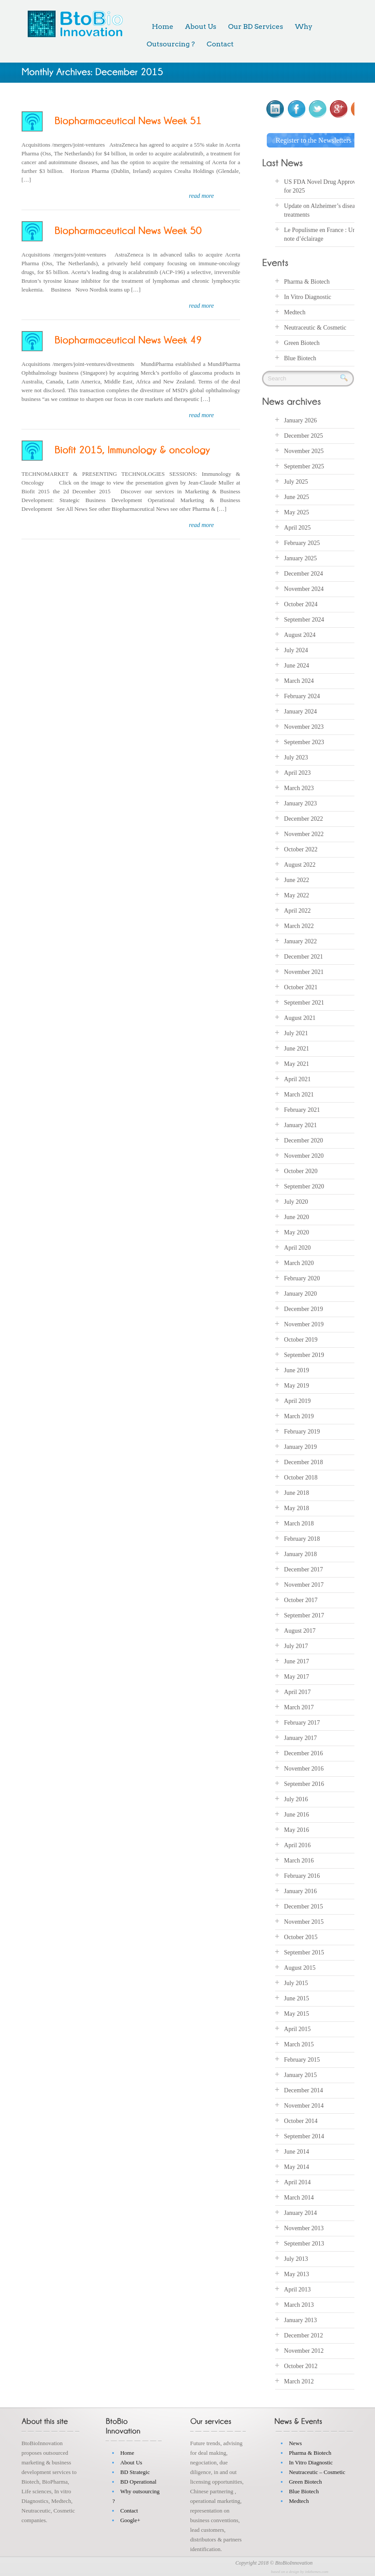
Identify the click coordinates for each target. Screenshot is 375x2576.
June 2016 (296, 1814)
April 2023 (297, 773)
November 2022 (304, 834)
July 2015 (296, 1983)
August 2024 (299, 635)
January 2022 (300, 941)
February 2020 (302, 1278)
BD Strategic (135, 2472)
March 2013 (299, 2305)
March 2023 (299, 788)
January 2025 (300, 558)
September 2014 (304, 2136)
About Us (200, 26)
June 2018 (296, 1493)
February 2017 (302, 1722)
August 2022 (299, 864)
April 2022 (297, 910)
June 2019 (296, 1370)
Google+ (130, 2520)
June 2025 (296, 497)
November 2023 (304, 727)
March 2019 (299, 1416)
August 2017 (299, 1630)
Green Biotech (301, 342)
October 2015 (301, 1937)
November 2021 (304, 972)
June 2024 (296, 665)
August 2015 (299, 1968)
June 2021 (296, 1048)
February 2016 (302, 1876)
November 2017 (304, 1584)
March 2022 (299, 926)
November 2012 (304, 2351)
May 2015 (296, 2013)
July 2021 (296, 1033)
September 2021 (304, 1002)
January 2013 (300, 2320)
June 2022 (296, 880)
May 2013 (296, 2274)
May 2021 (296, 1064)
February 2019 (302, 1431)
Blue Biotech (300, 358)
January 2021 (300, 1125)
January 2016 (300, 1891)
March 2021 (299, 1094)
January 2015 (300, 2075)
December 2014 (303, 2090)
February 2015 (302, 2059)
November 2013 (304, 2228)
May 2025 (296, 512)
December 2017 (303, 1569)
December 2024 (303, 573)
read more (201, 196)
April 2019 (297, 1401)
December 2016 (303, 1753)
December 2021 (303, 956)
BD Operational (138, 2481)
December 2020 (303, 1140)
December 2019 (303, 1309)
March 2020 (299, 1263)
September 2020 (304, 1186)
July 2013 (296, 2259)
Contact (220, 44)
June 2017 (296, 1661)
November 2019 (304, 1324)
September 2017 (304, 1615)
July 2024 (296, 650)
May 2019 (296, 1385)
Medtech (294, 312)
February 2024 (302, 696)
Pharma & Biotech (306, 281)
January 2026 (300, 420)
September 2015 (304, 1952)
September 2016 (304, 1784)
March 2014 (299, 2197)
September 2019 (304, 1355)
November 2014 (304, 2105)
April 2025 (297, 527)
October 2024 (301, 604)
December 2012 (303, 2335)
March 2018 (299, 1523)
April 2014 (297, 2182)
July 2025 (296, 481)
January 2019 (300, 1447)
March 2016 (299, 1860)
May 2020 (296, 1232)
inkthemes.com (316, 2571)
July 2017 (296, 1646)
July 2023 (296, 757)
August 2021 (299, 1018)
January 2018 (300, 1554)
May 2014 (296, 2167)
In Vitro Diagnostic (307, 296)
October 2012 (301, 2366)
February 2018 (302, 1539)
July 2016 (296, 1799)
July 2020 (296, 1201)
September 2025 (304, 466)
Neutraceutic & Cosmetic (315, 327)
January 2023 (300, 803)
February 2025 (302, 543)
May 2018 (296, 1508)
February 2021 (302, 1110)
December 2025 (303, 435)
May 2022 (296, 895)
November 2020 (304, 1156)
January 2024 (300, 711)
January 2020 (300, 1293)
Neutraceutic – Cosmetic (317, 2472)
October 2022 (301, 849)
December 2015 (303, 1906)
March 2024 (299, 681)
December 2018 (303, 1462)
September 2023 (304, 742)
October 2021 (301, 987)
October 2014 (301, 2121)
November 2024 (304, 589)
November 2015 (304, 1922)
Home (162, 26)
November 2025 (304, 451)
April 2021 (297, 1079)
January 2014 (300, 2213)
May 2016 (296, 1830)
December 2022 (303, 818)
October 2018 (301, 1477)
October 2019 (301, 1339)
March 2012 (299, 2381)
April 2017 (297, 1692)
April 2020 (297, 1247)
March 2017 (299, 1707)
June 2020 (296, 1217)
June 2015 (296, 1998)
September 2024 (304, 619)
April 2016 (297, 1845)
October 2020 (301, 1171)
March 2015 (299, 2044)
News (295, 2443)
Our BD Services (255, 26)
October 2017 (301, 1600)
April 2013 (297, 2289)
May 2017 (296, 1676)
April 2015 (297, 2029)
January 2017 (300, 1738)
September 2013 (304, 2243)
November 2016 (304, 1768)
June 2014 (296, 2151)
